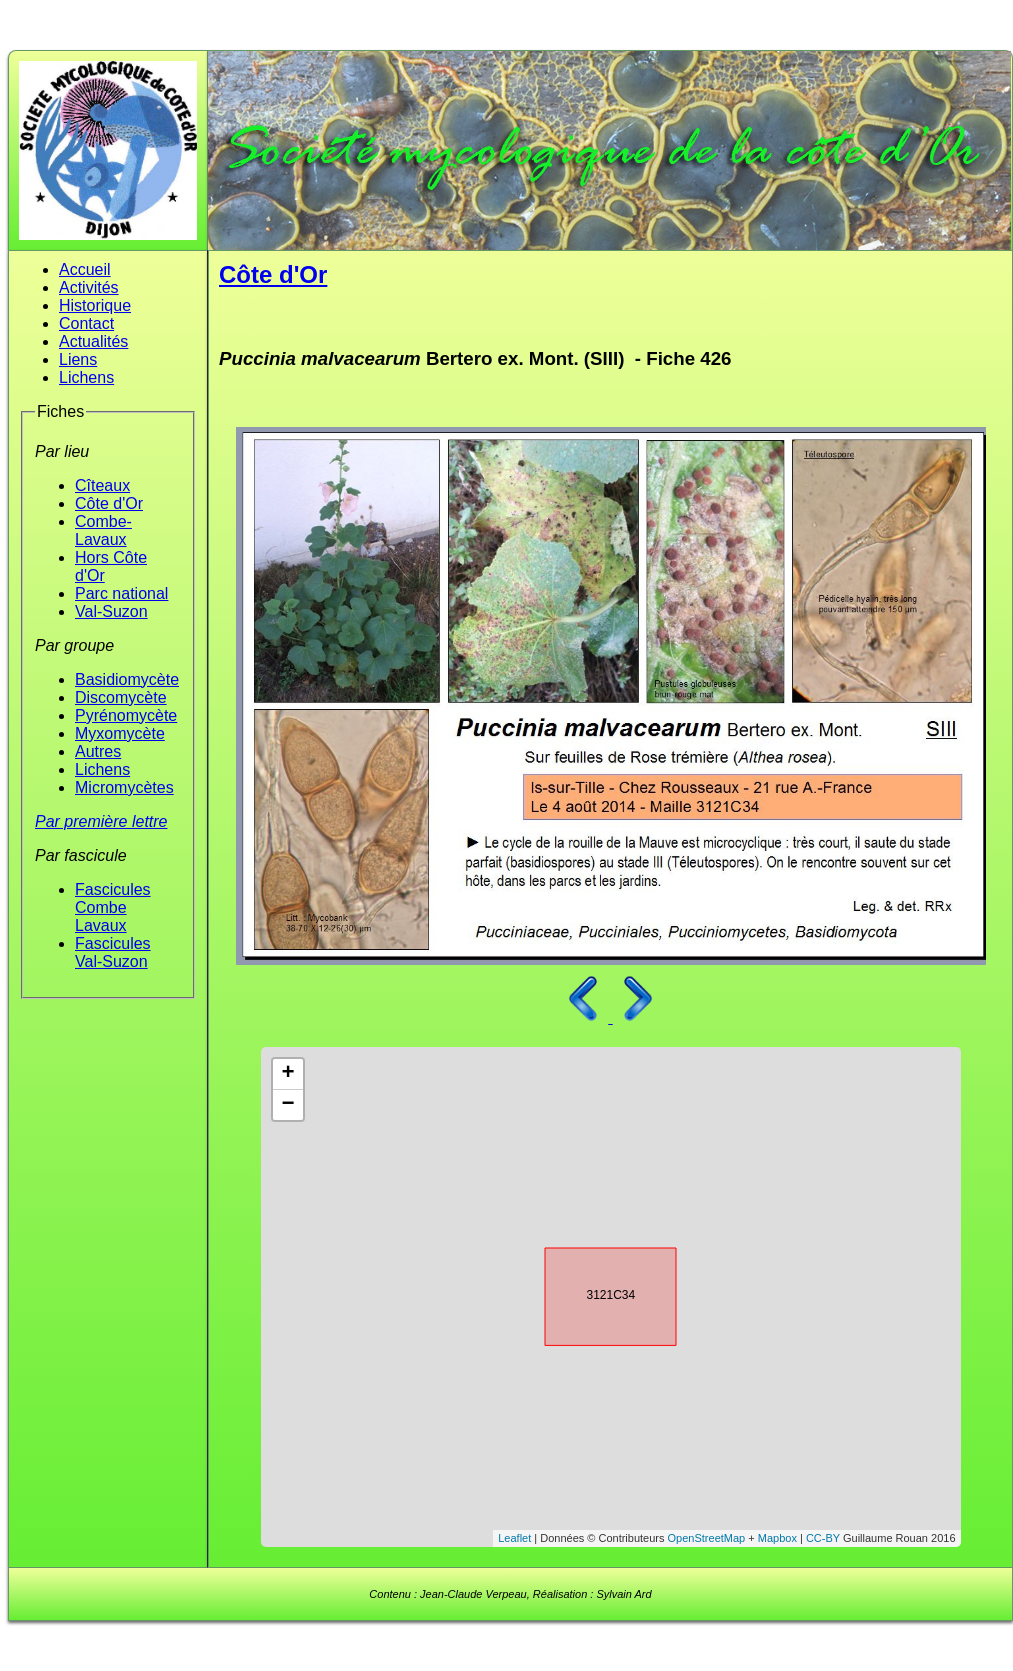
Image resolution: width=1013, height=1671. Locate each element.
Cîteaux (102, 485)
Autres (98, 751)
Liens (78, 359)
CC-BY (823, 1538)
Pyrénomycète (126, 715)
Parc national (121, 593)
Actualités (93, 341)
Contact (86, 323)
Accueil (85, 269)
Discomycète (121, 697)
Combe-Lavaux (103, 530)
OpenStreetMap (707, 1538)
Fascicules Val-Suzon (113, 952)
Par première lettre (101, 821)
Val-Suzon (111, 611)
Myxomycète (120, 733)
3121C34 (593, 1293)
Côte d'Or (109, 503)
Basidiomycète (127, 679)
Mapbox (777, 1538)
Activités (89, 287)
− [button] (287, 1105)
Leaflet (514, 1538)
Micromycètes (124, 787)
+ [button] (287, 1074)
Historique (95, 305)
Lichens (86, 377)
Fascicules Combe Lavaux (113, 907)
